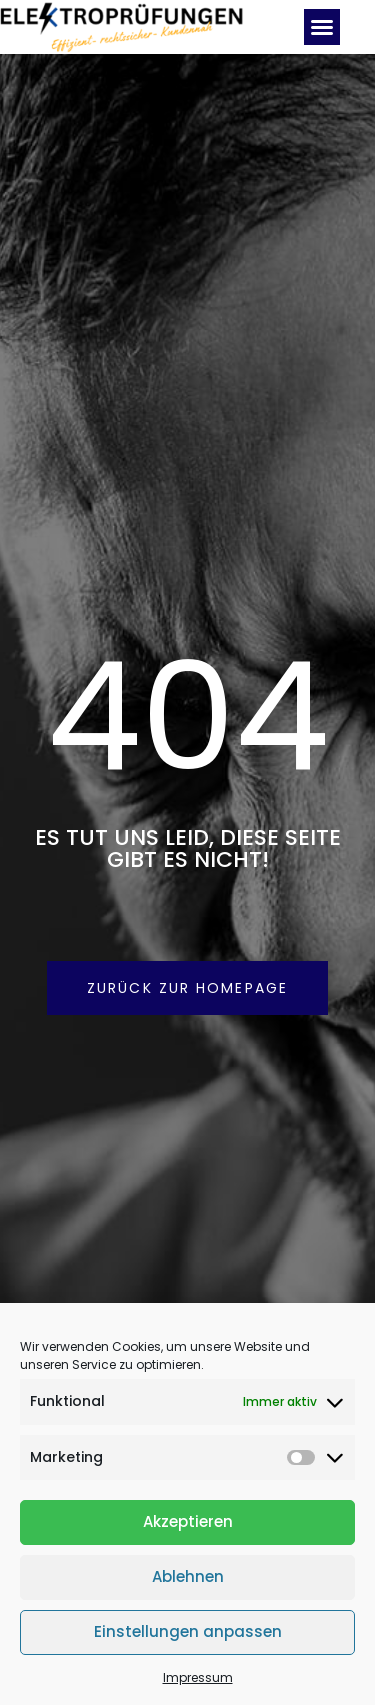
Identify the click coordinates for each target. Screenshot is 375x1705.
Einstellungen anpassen (188, 1631)
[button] (322, 27)
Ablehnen (188, 1576)
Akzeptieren (188, 1521)
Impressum (198, 1677)
